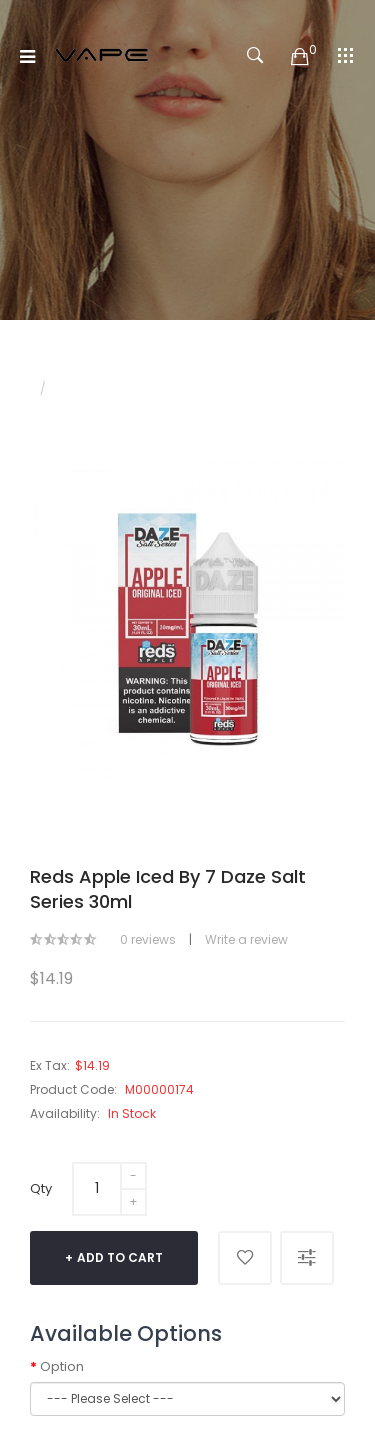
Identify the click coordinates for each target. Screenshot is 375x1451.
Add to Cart (120, 1257)
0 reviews (148, 939)
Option (62, 1367)
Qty (41, 1188)
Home (48, 371)
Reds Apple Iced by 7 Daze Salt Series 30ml (188, 388)
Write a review (246, 939)
